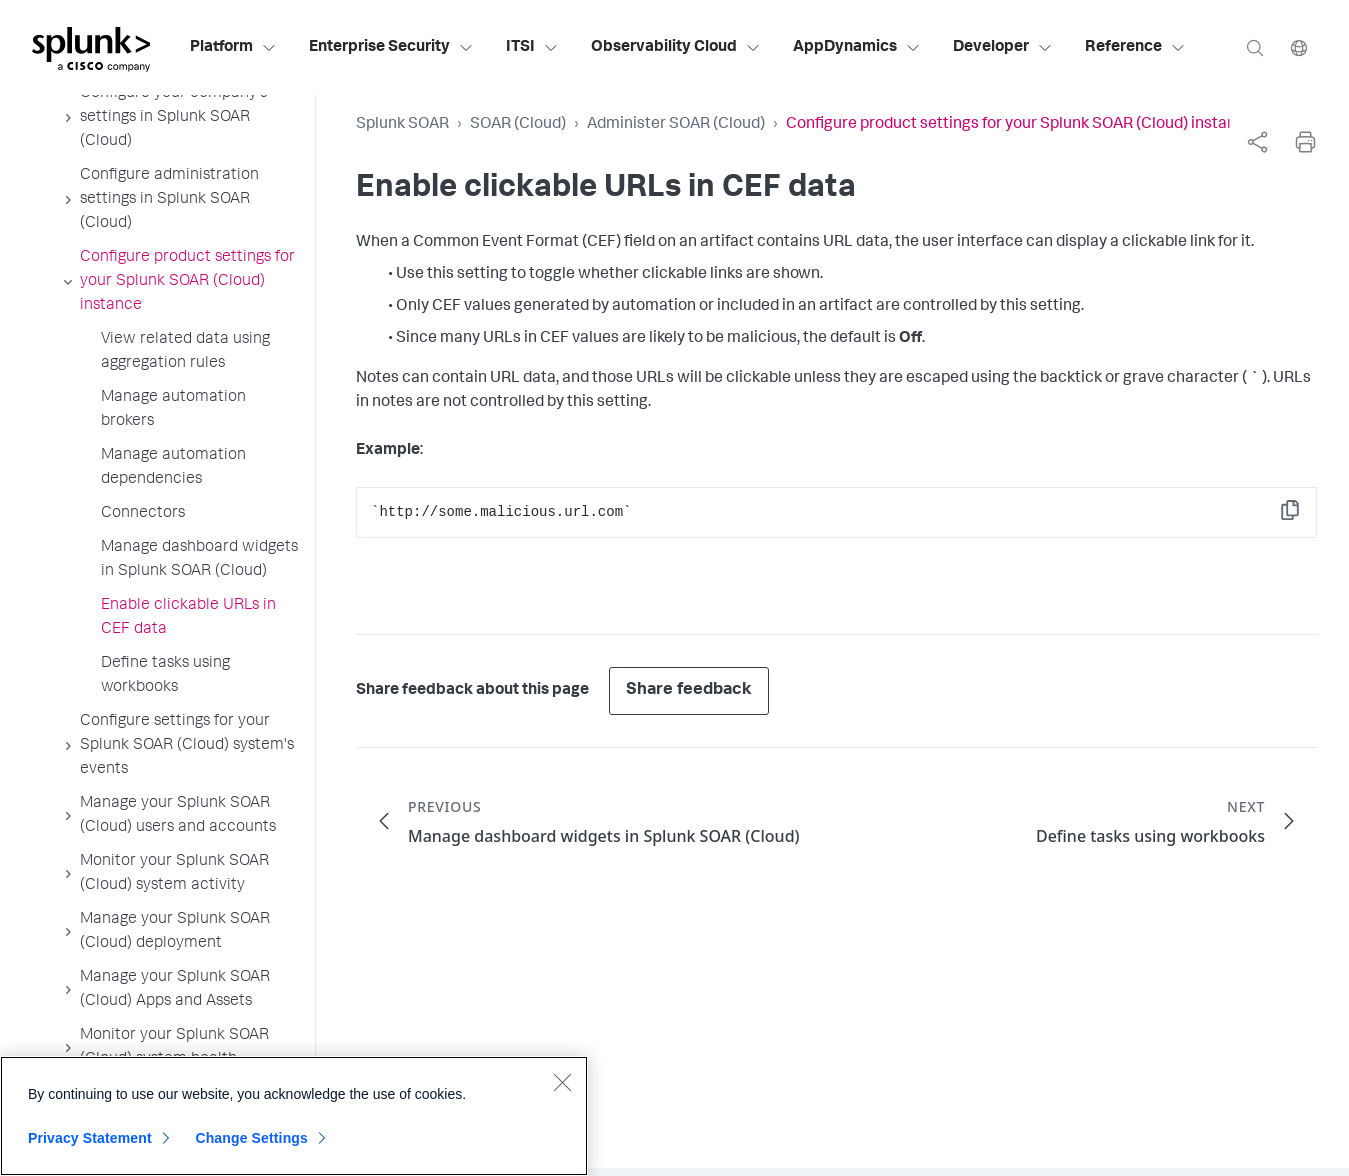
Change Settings (251, 1146)
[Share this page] (1257, 142)
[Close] (562, 1090)
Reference (1135, 48)
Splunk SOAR (402, 125)
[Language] (1299, 47)
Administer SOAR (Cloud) (676, 125)
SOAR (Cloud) (518, 125)
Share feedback (689, 690)
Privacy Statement (90, 1146)
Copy (1304, 516)
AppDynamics (857, 48)
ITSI (532, 48)
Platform (233, 48)
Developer (1003, 48)
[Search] (1255, 47)
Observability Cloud (676, 48)
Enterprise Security (391, 48)
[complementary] (1257, 142)
